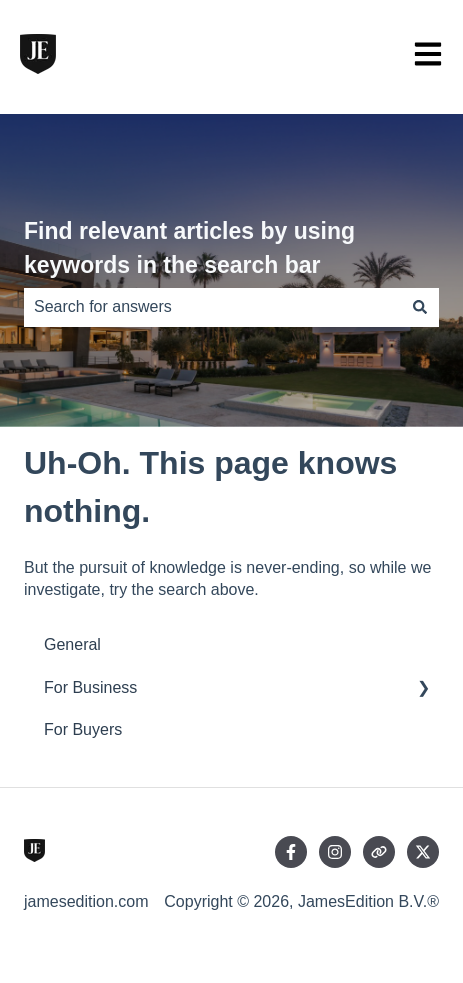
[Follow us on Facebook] (291, 852)
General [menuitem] (72, 644)
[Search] (420, 307)
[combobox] (212, 307)
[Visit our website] (379, 852)
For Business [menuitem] (90, 687)
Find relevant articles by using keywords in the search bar (189, 248)
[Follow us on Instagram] (335, 852)
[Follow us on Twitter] (423, 852)
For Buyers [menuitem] (83, 729)
